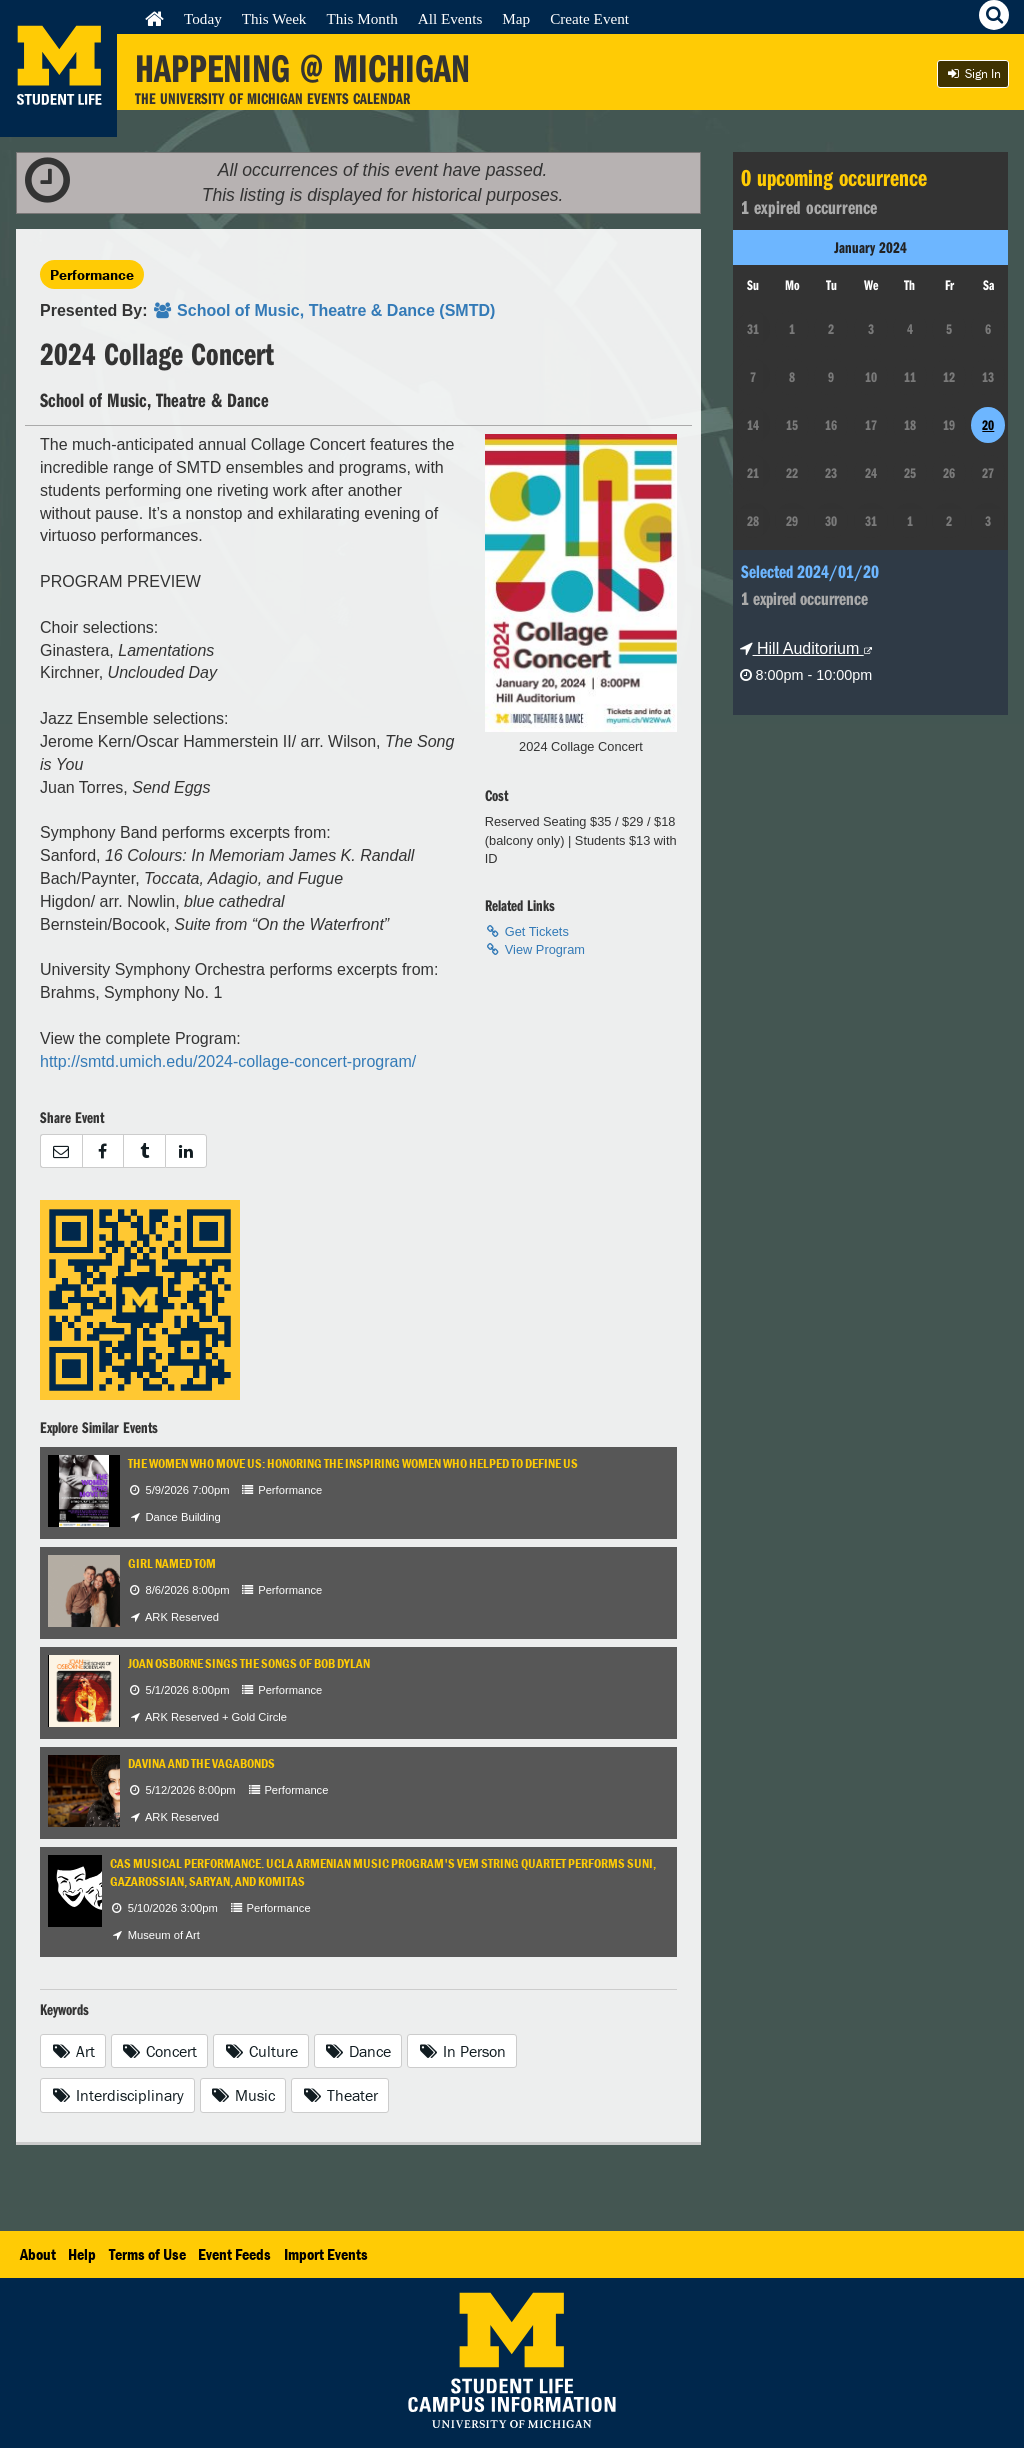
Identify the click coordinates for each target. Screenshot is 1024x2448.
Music (243, 2095)
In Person (462, 2051)
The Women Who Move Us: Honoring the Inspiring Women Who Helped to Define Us (353, 1463)
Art (73, 2051)
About (38, 2254)
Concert (160, 2051)
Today (203, 18)
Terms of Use (147, 2254)
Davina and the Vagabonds (201, 1763)
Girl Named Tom (172, 1563)
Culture (261, 2051)
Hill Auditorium (806, 648)
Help (82, 2254)
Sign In (973, 73)
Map (516, 18)
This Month (361, 18)
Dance (358, 2051)
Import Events (326, 2254)
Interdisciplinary (117, 2095)
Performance (92, 274)
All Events (450, 18)
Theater (340, 2095)
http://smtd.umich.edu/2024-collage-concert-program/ (228, 1061)
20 (988, 425)
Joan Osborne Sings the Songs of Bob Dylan (249, 1663)
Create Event (589, 18)
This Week (274, 18)
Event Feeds (234, 2254)
